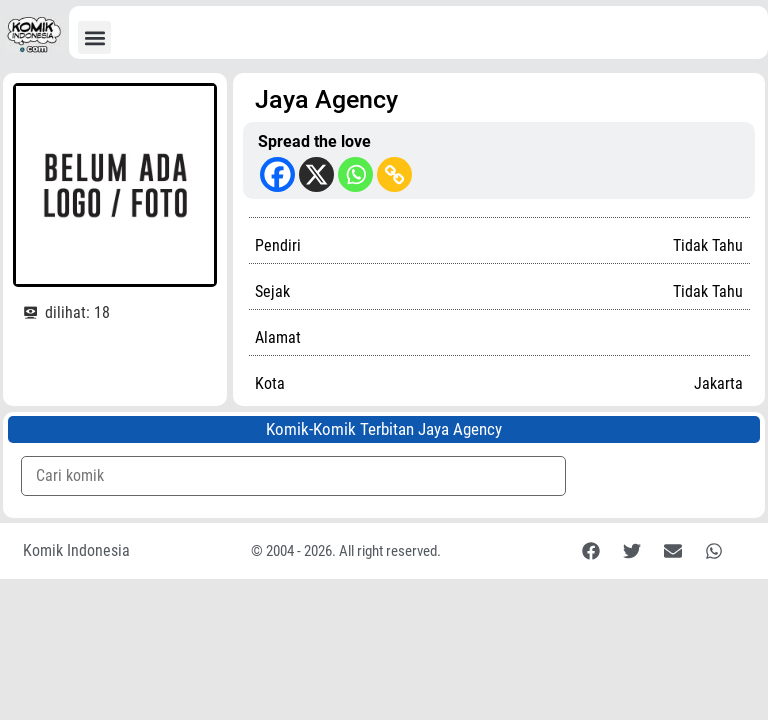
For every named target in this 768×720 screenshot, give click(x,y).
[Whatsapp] (355, 174)
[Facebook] (277, 174)
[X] (316, 174)
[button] (94, 37)
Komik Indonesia (76, 550)
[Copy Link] (394, 174)
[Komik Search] (293, 476)
